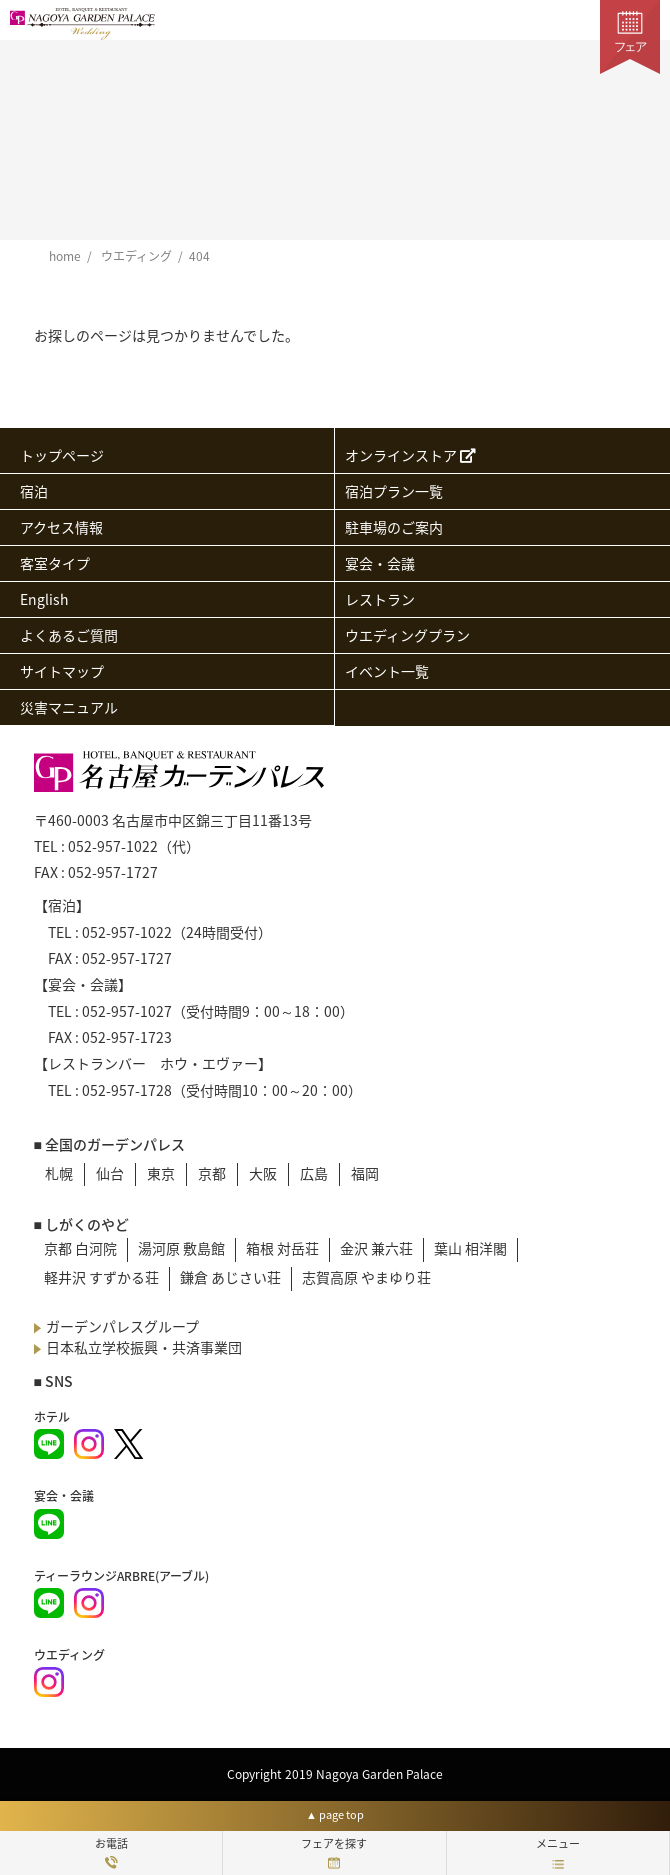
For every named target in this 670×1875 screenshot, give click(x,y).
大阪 (263, 1173)
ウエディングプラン (407, 635)
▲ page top (335, 1814)
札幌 (59, 1173)
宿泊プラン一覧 (394, 491)
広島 (314, 1173)
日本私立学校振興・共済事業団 (138, 1347)
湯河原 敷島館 (181, 1248)
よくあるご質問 (69, 635)
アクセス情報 (61, 527)
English (44, 599)
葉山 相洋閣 (470, 1248)
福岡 (365, 1173)
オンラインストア (410, 455)
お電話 (111, 1852)
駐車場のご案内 (394, 527)
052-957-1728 (127, 1090)
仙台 (110, 1173)
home (65, 256)
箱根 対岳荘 (282, 1248)
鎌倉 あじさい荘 (230, 1277)
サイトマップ (62, 671)
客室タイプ (55, 563)
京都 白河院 (80, 1248)
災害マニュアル (69, 707)
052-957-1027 (127, 1011)
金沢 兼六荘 (376, 1248)
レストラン (380, 599)
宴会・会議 (380, 563)
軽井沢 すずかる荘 (101, 1277)
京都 (212, 1173)
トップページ (62, 455)
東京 (161, 1173)
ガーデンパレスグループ (116, 1326)
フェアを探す (334, 1852)
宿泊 (34, 491)
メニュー (558, 1852)
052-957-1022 (113, 846)
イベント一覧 (387, 671)
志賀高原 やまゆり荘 (366, 1277)
